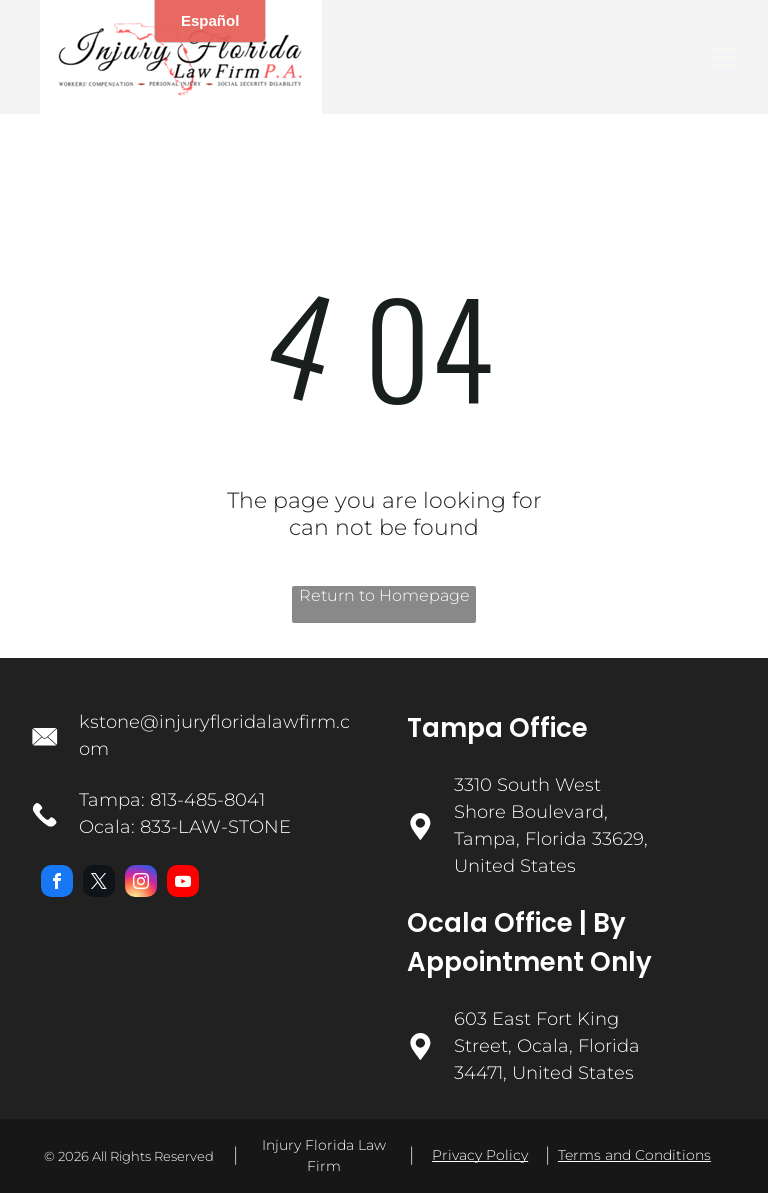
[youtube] (183, 883)
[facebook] (57, 883)
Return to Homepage (384, 595)
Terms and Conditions (634, 1155)
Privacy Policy (480, 1155)
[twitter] (99, 883)
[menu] (724, 57)
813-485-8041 (207, 800)
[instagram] (141, 883)
